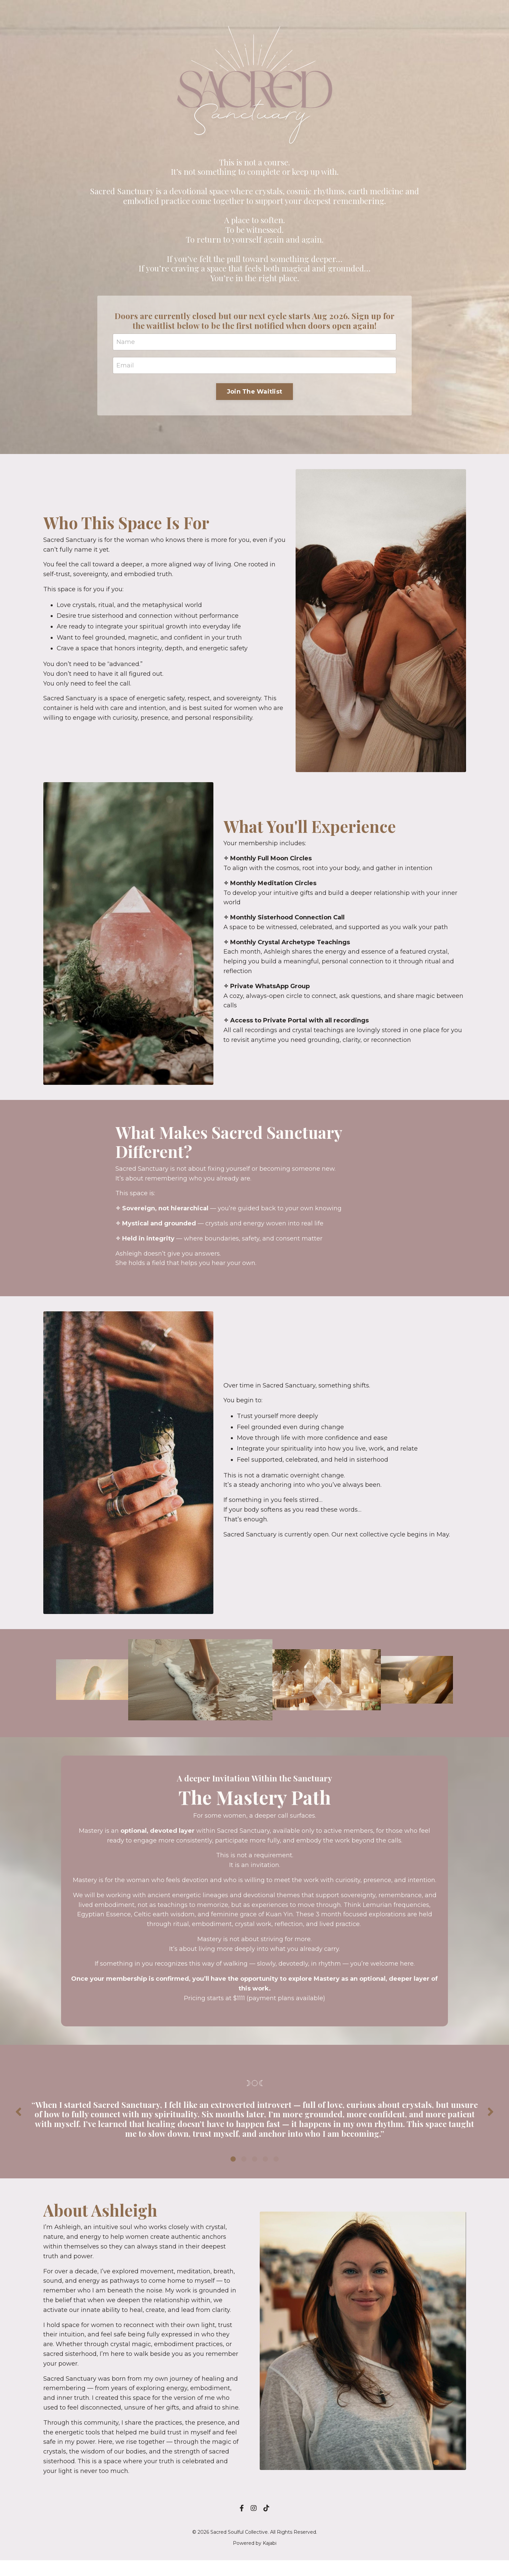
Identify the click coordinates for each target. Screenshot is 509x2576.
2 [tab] (244, 2171)
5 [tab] (276, 2171)
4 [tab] (265, 2171)
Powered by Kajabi (254, 2559)
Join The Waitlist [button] (254, 393)
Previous (18, 2120)
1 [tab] (233, 2171)
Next (490, 2120)
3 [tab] (254, 2171)
